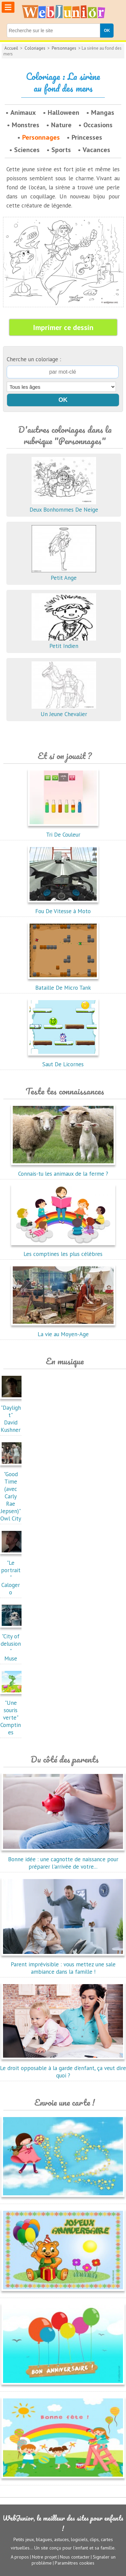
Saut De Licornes (63, 1060)
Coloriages (35, 48)
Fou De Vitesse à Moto (63, 907)
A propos (20, 2557)
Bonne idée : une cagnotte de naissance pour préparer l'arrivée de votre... (62, 1859)
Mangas (102, 112)
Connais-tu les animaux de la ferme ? (63, 1170)
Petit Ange (64, 574)
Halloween (63, 112)
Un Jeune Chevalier (64, 710)
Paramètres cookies (74, 2563)
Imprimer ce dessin (63, 327)
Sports (61, 149)
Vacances (96, 149)
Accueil (11, 48)
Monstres (25, 125)
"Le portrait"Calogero (12, 1574)
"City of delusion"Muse (12, 1643)
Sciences (27, 149)
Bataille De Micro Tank (63, 984)
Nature (61, 125)
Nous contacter (75, 2557)
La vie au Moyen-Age (63, 1330)
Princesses (87, 137)
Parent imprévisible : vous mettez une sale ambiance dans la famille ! (62, 1964)
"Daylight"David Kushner (12, 1415)
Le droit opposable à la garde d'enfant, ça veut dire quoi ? (63, 2068)
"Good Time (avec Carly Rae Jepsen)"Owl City (12, 1492)
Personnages (64, 48)
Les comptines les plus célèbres (63, 1250)
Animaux (23, 112)
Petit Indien (64, 642)
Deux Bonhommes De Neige (64, 506)
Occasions (98, 125)
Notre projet (44, 2557)
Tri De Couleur (63, 831)
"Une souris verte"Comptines (12, 1714)
